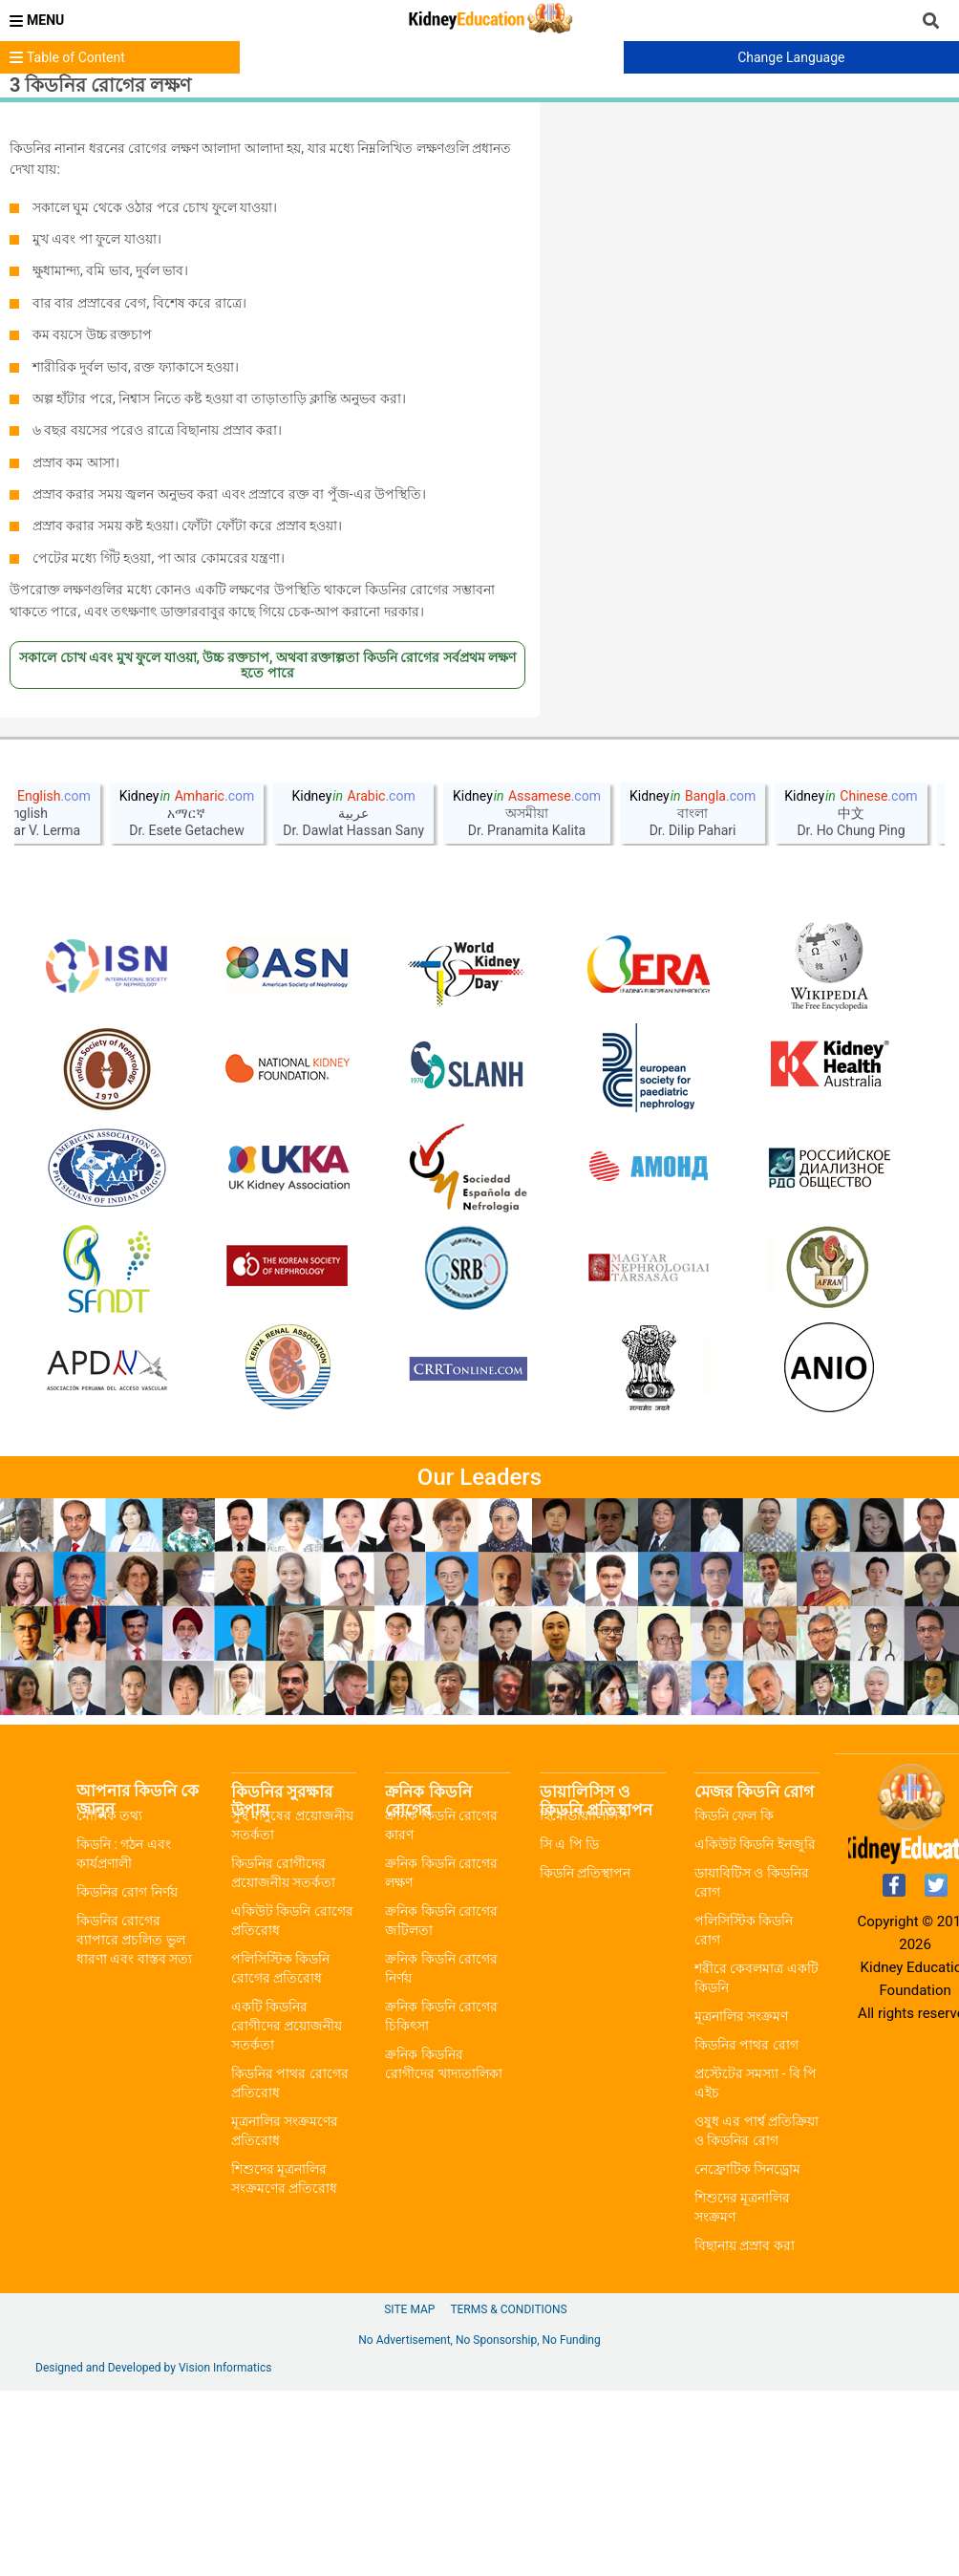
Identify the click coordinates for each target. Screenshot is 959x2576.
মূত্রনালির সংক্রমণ (741, 2201)
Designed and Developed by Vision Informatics (153, 2553)
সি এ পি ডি (569, 2029)
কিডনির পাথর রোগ (746, 2230)
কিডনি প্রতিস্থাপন (585, 2058)
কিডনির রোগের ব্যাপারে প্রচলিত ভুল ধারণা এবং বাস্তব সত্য (134, 2125)
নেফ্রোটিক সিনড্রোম (747, 2354)
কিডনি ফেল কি (734, 2000)
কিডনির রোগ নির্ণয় (127, 2077)
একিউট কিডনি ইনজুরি (755, 2029)
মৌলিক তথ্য (109, 2000)
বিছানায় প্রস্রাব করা (744, 2430)
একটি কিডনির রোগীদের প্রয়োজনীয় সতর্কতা (286, 2211)
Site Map (409, 2494)
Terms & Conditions (508, 2494)
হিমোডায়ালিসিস (583, 2000)
